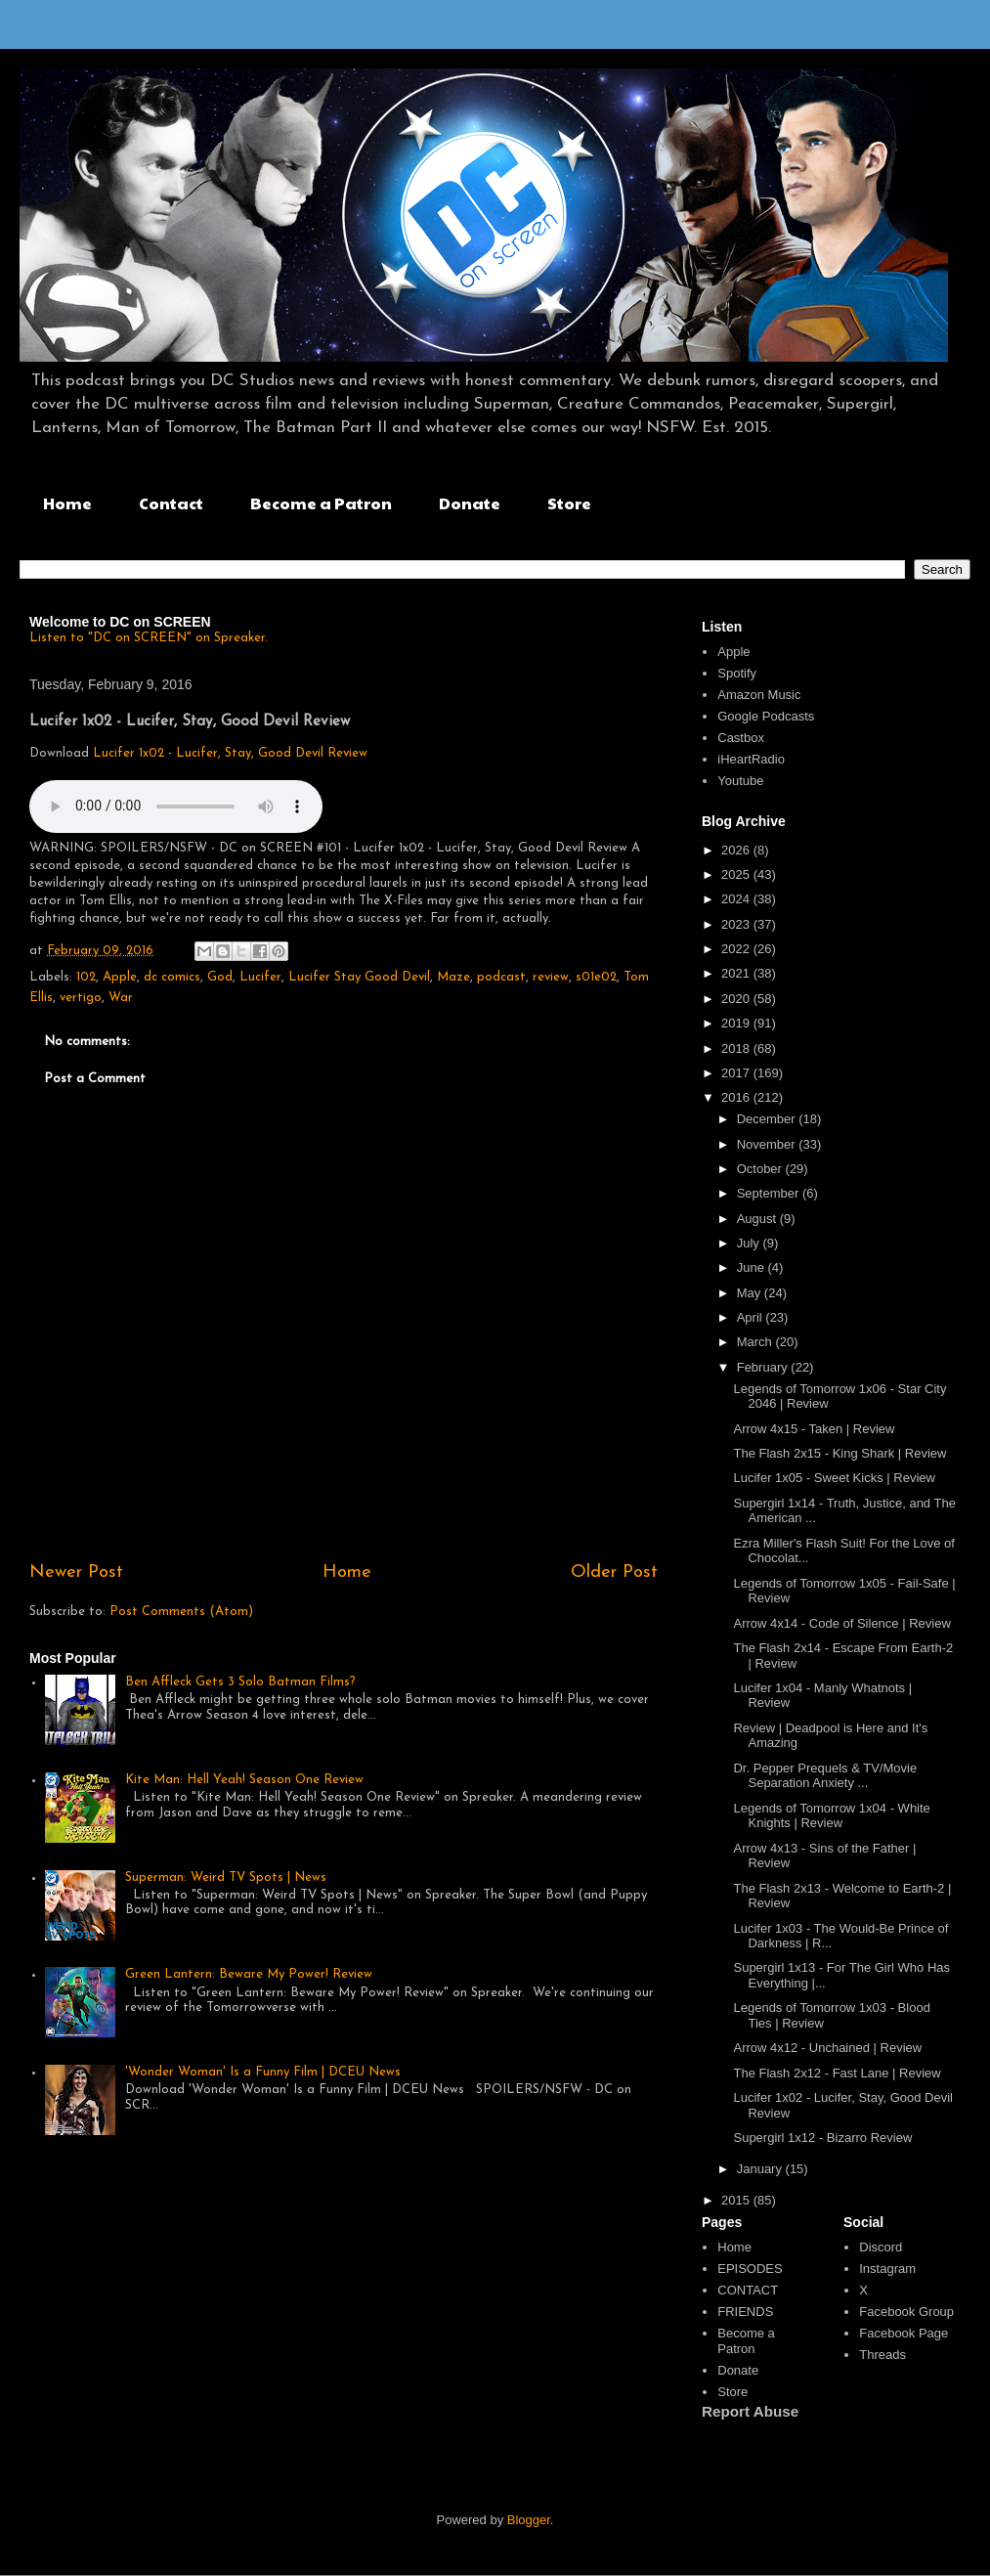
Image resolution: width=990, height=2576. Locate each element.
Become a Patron (321, 503)
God (220, 977)
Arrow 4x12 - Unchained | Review (827, 2047)
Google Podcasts (765, 716)
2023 (737, 924)
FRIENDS (745, 2311)
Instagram (887, 2268)
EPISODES (749, 2268)
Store (569, 503)
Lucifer (260, 977)
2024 (737, 899)
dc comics (172, 977)
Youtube (740, 780)
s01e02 (596, 977)
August (758, 1218)
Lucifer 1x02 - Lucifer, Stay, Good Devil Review (230, 753)
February (764, 1367)
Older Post (614, 1572)
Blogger (528, 2519)
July (750, 1243)
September (769, 1193)
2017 (737, 1073)
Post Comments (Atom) (181, 1611)
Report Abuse (750, 2411)
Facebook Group (906, 2311)
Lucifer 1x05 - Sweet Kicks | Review (833, 1477)
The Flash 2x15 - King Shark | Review (839, 1453)
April (751, 1317)
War (120, 997)
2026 (737, 850)
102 (86, 977)
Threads (882, 2354)
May (750, 1293)
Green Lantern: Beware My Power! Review (248, 1974)
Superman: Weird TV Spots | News (225, 1877)
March (756, 1341)
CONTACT (747, 2290)
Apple (120, 977)
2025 (737, 874)
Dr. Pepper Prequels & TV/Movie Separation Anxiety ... (825, 1776)
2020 (737, 998)
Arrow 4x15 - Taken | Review (813, 1428)
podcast (501, 977)
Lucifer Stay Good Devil (359, 977)
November (768, 1144)
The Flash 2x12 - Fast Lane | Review (836, 2073)
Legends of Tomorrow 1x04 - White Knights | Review (831, 1816)
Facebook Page (903, 2333)
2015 (737, 2200)
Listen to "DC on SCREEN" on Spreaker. (148, 638)
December (768, 1119)
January (761, 2168)
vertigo (81, 997)
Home (67, 503)
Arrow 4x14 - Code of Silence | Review (841, 1623)
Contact (171, 503)
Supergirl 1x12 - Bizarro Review (822, 2137)
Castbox (740, 737)
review (551, 977)
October (761, 1168)
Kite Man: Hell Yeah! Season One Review (244, 1779)
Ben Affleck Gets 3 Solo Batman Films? (240, 1682)
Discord (880, 2247)
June (752, 1267)
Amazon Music (758, 694)
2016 (737, 1097)
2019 (737, 1023)
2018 (737, 1048)
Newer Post (76, 1572)
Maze (453, 977)
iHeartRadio (751, 759)
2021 (737, 973)
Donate (469, 503)
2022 (737, 948)
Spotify (736, 673)
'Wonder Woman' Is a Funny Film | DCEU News (263, 2072)
